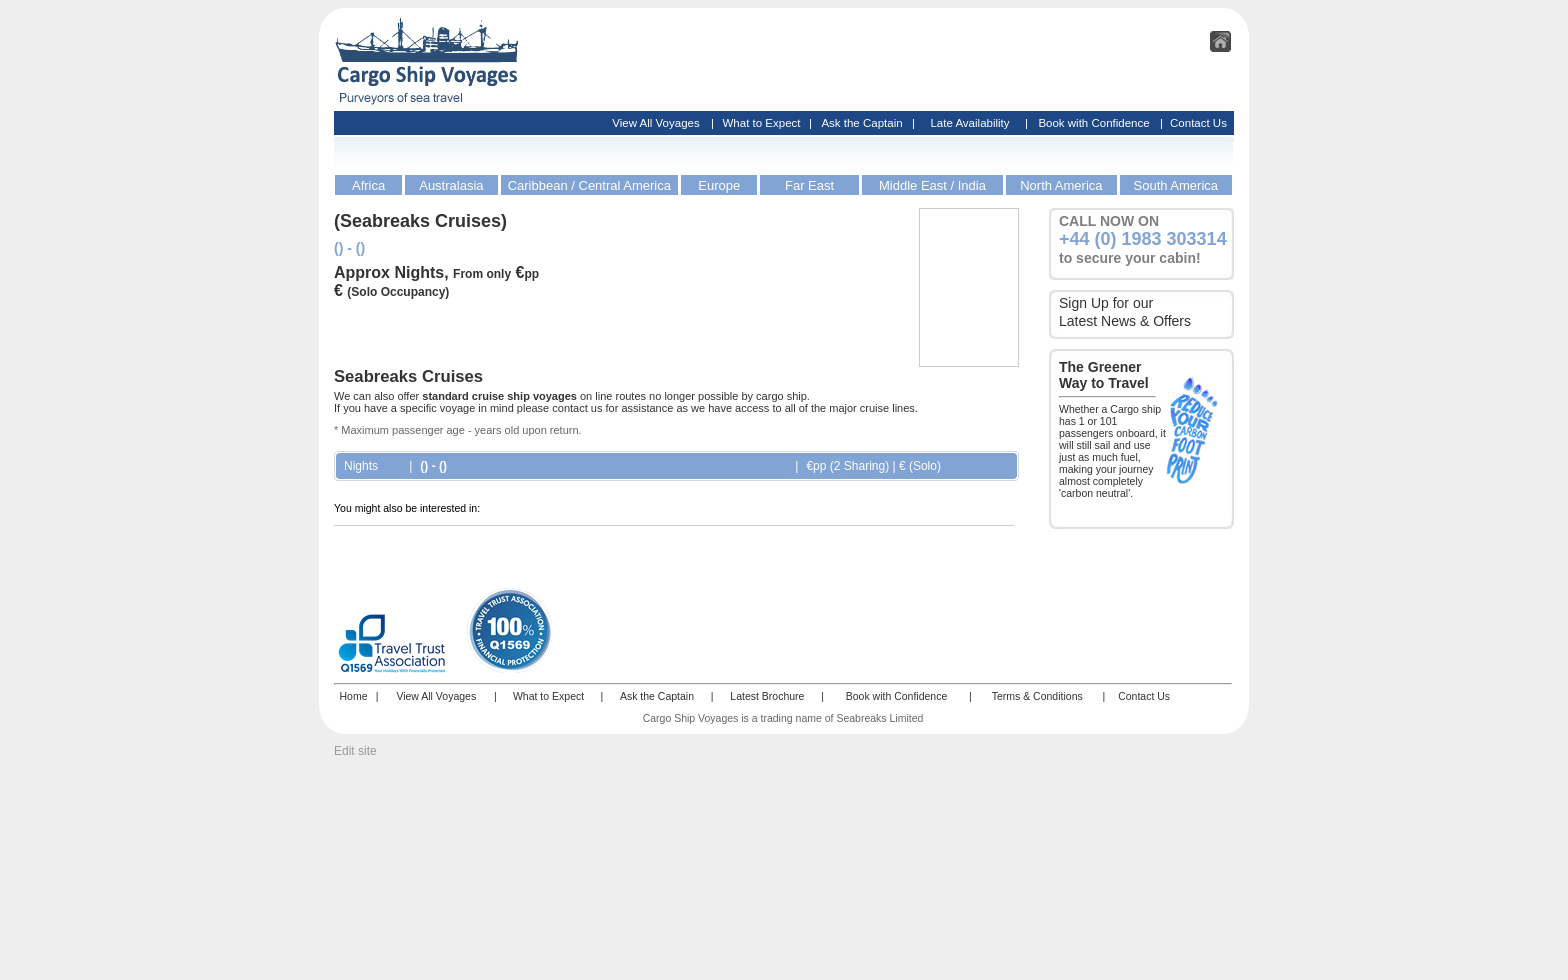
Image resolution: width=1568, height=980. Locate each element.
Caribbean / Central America (589, 185)
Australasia (451, 185)
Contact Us (1198, 123)
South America (1176, 185)
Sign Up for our (1106, 303)
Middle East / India (932, 185)
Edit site (355, 751)
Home (353, 696)
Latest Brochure (767, 696)
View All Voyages (655, 123)
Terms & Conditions (1037, 696)
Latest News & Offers (1125, 321)
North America (1061, 185)
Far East (809, 185)
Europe (719, 185)
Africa (368, 185)
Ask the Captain (861, 123)
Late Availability (969, 123)
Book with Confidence (1093, 123)
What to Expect (762, 123)
